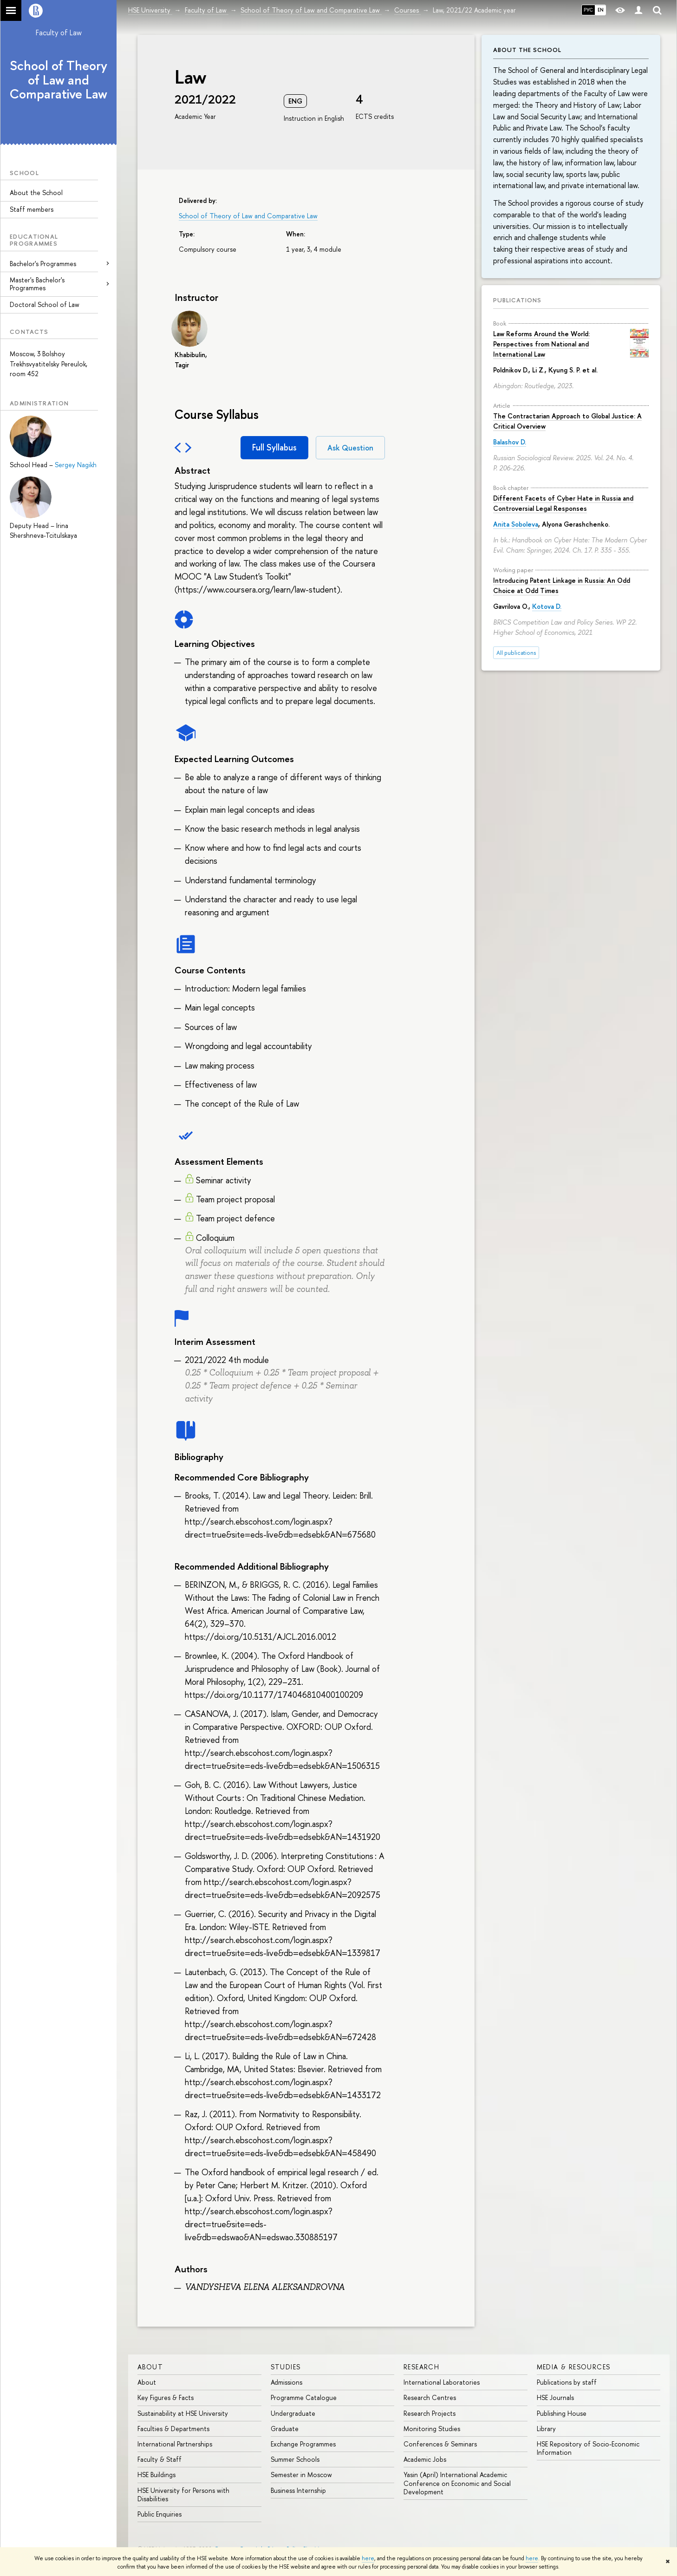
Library (546, 2428)
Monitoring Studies (432, 2428)
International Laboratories (442, 2382)
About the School (36, 192)
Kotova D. (546, 606)
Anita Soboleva (515, 524)
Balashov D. (509, 441)
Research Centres (430, 2397)
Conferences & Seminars (440, 2443)
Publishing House (561, 2413)
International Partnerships (174, 2443)
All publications (516, 653)
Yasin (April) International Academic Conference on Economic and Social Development (457, 2483)
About (150, 2366)
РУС (588, 10)
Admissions (286, 2382)
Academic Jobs (425, 2459)
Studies (286, 2366)
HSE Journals (555, 2397)
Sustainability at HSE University (182, 2413)
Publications (517, 300)
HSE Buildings (156, 2474)
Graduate (285, 2428)
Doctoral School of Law (44, 304)
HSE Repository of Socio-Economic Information (588, 2448)
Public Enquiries (159, 2514)
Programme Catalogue (304, 2397)
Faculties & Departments (173, 2428)
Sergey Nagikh (76, 464)
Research (421, 2366)
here (368, 2558)
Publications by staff (567, 2382)
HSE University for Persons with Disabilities (183, 2494)
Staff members (31, 209)
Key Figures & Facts (165, 2397)
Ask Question (350, 448)
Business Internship (298, 2490)
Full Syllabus (274, 447)
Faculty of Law (59, 32)
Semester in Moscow (301, 2474)
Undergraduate (293, 2413)
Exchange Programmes (303, 2443)
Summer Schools (295, 2459)
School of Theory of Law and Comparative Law (58, 80)
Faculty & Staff (159, 2459)
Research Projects (430, 2413)
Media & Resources (574, 2366)
